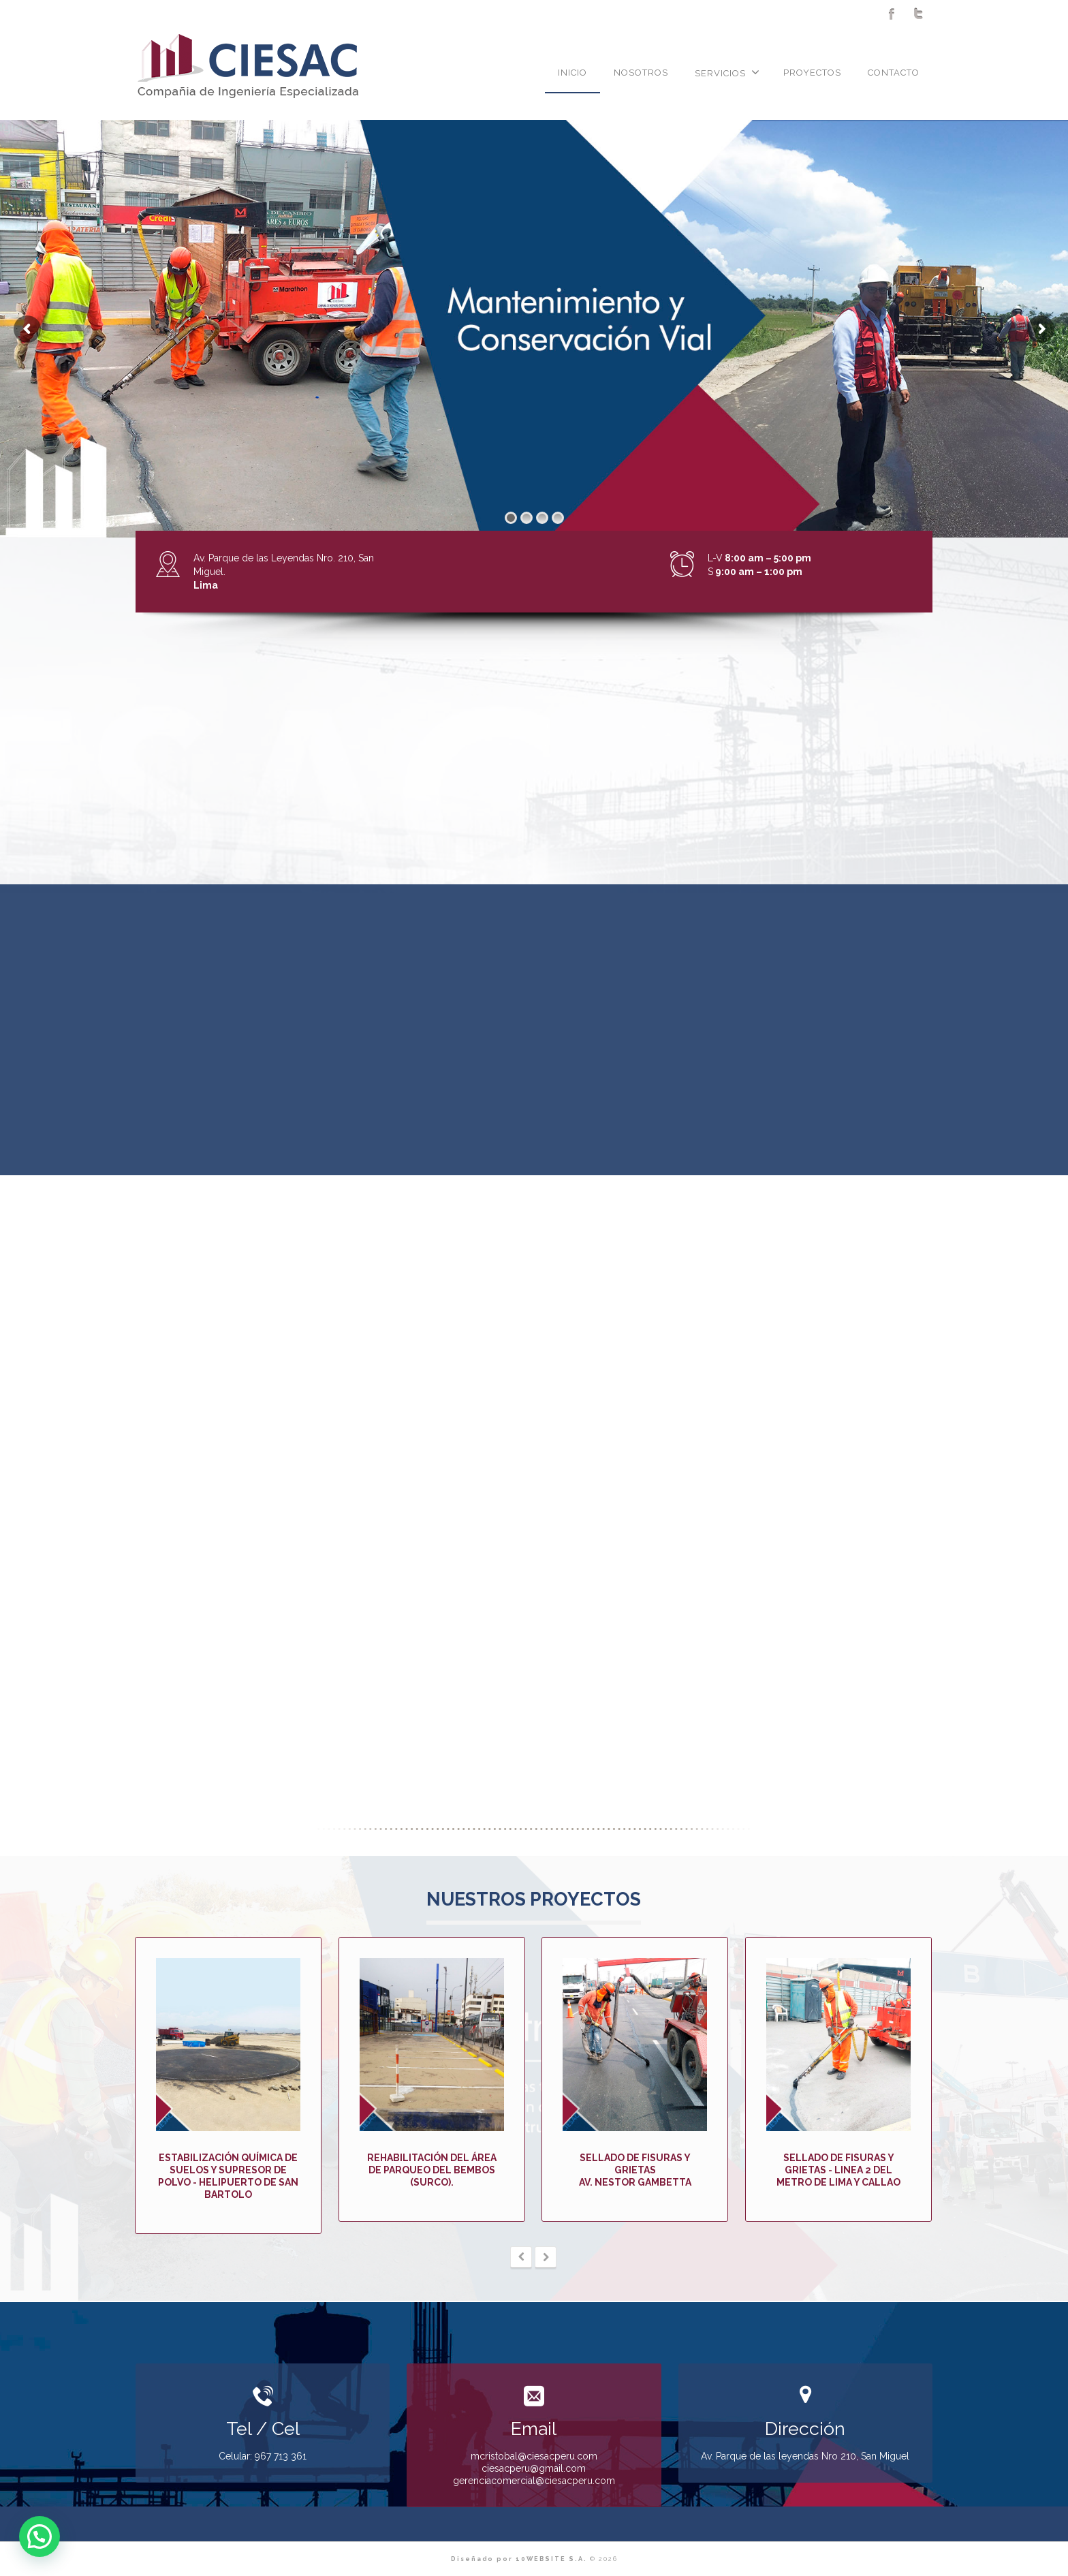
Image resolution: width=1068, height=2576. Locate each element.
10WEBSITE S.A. (551, 2559)
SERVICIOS (727, 72)
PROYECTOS (812, 72)
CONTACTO (894, 72)
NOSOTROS (641, 72)
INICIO (572, 72)
